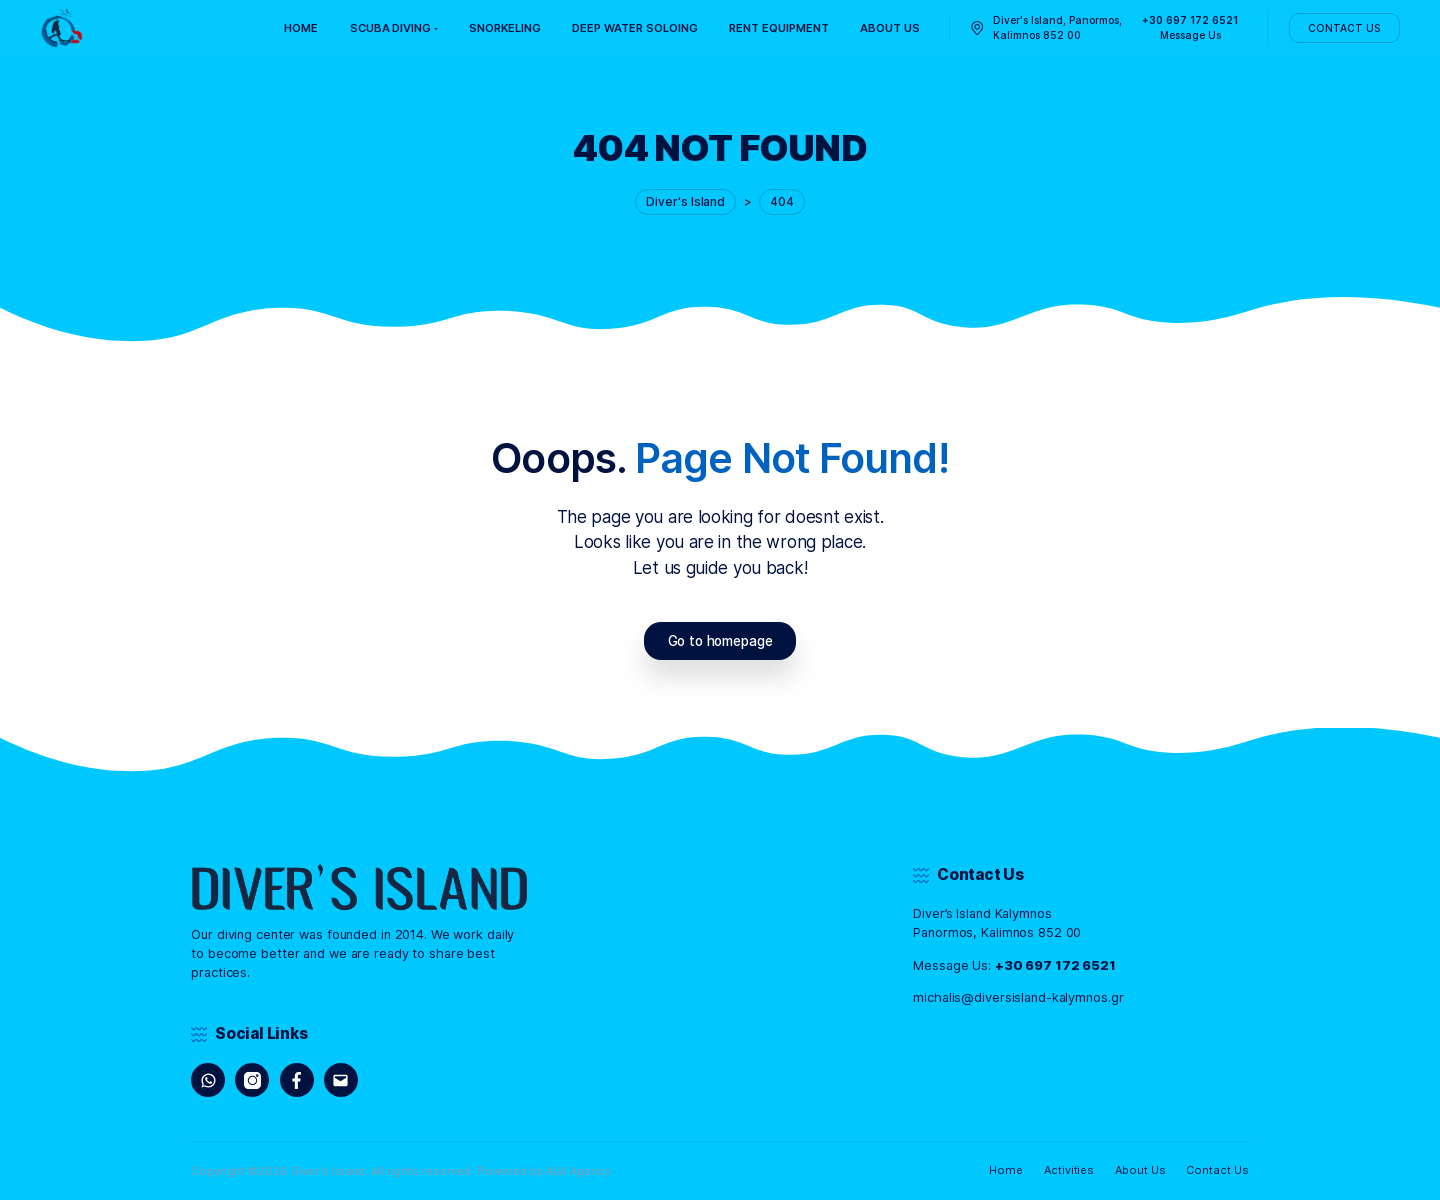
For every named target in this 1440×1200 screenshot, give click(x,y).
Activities (1069, 1170)
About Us (1140, 1170)
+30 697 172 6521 (1055, 965)
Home (1006, 1170)
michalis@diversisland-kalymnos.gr (1018, 997)
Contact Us (1217, 1170)
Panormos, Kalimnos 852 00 (997, 932)
